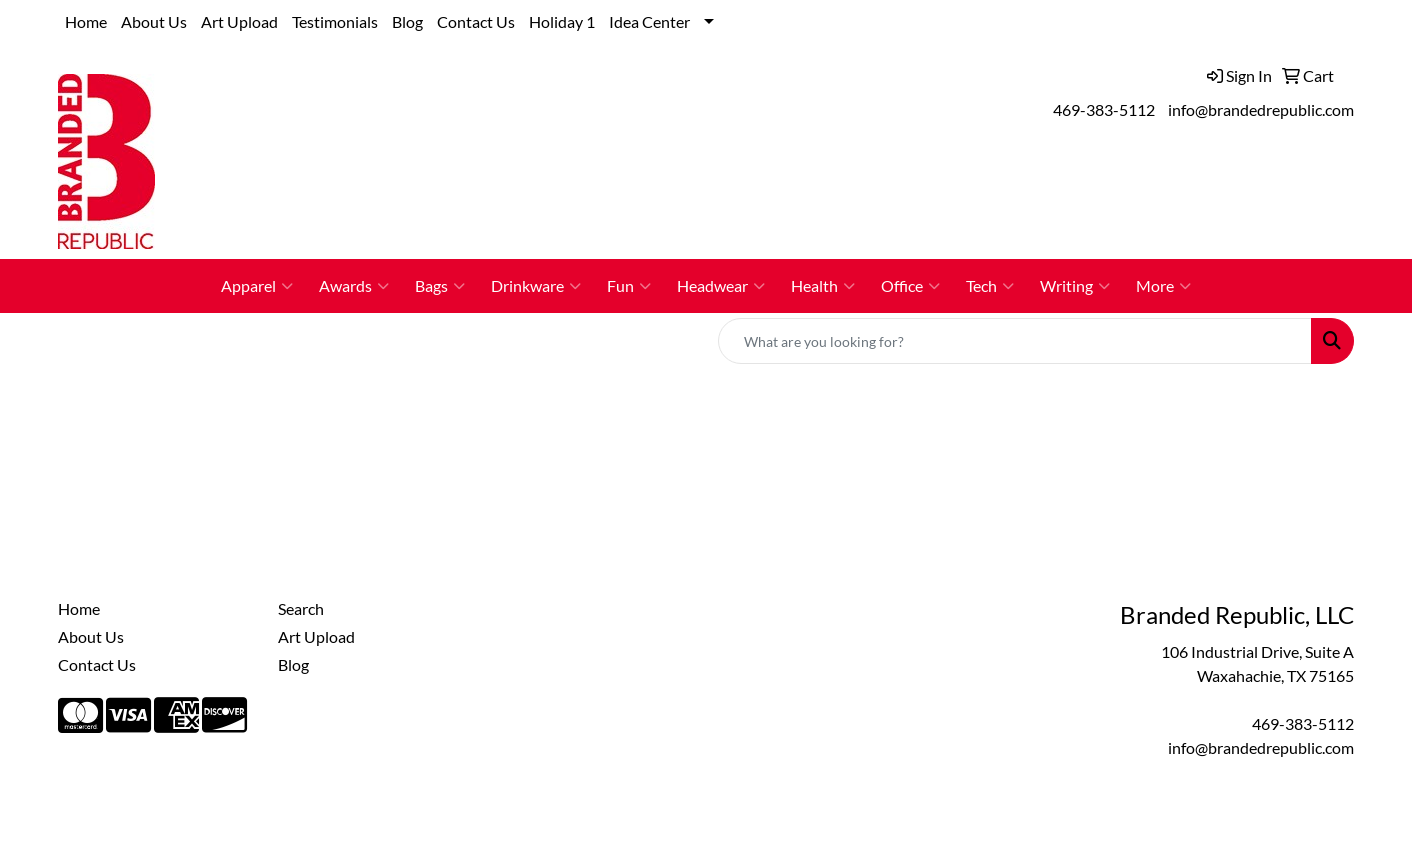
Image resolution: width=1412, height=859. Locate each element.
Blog (407, 21)
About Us (154, 21)
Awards (354, 286)
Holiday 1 (562, 21)
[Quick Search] (1015, 341)
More (1163, 286)
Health (823, 286)
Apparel (257, 286)
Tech (990, 286)
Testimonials (335, 21)
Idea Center (649, 21)
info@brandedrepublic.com (1261, 109)
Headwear (721, 286)
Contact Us (476, 21)
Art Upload (239, 21)
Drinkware (536, 286)
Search (301, 608)
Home (86, 21)
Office (910, 286)
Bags (440, 286)
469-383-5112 (1104, 109)
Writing (1075, 286)
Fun (629, 286)
